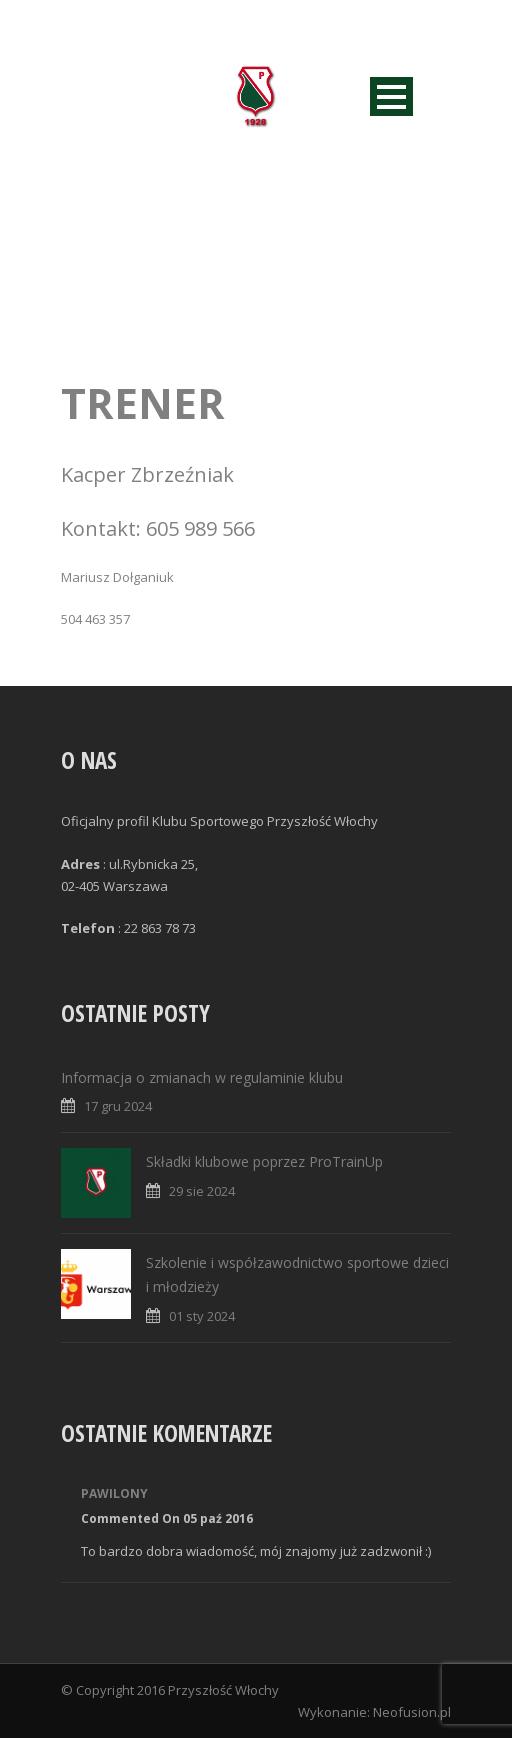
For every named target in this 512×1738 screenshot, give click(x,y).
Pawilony (114, 1493)
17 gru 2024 (118, 1106)
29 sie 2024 (202, 1191)
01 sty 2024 (202, 1316)
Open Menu (391, 96)
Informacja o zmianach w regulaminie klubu (202, 1077)
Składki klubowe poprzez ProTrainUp (264, 1161)
